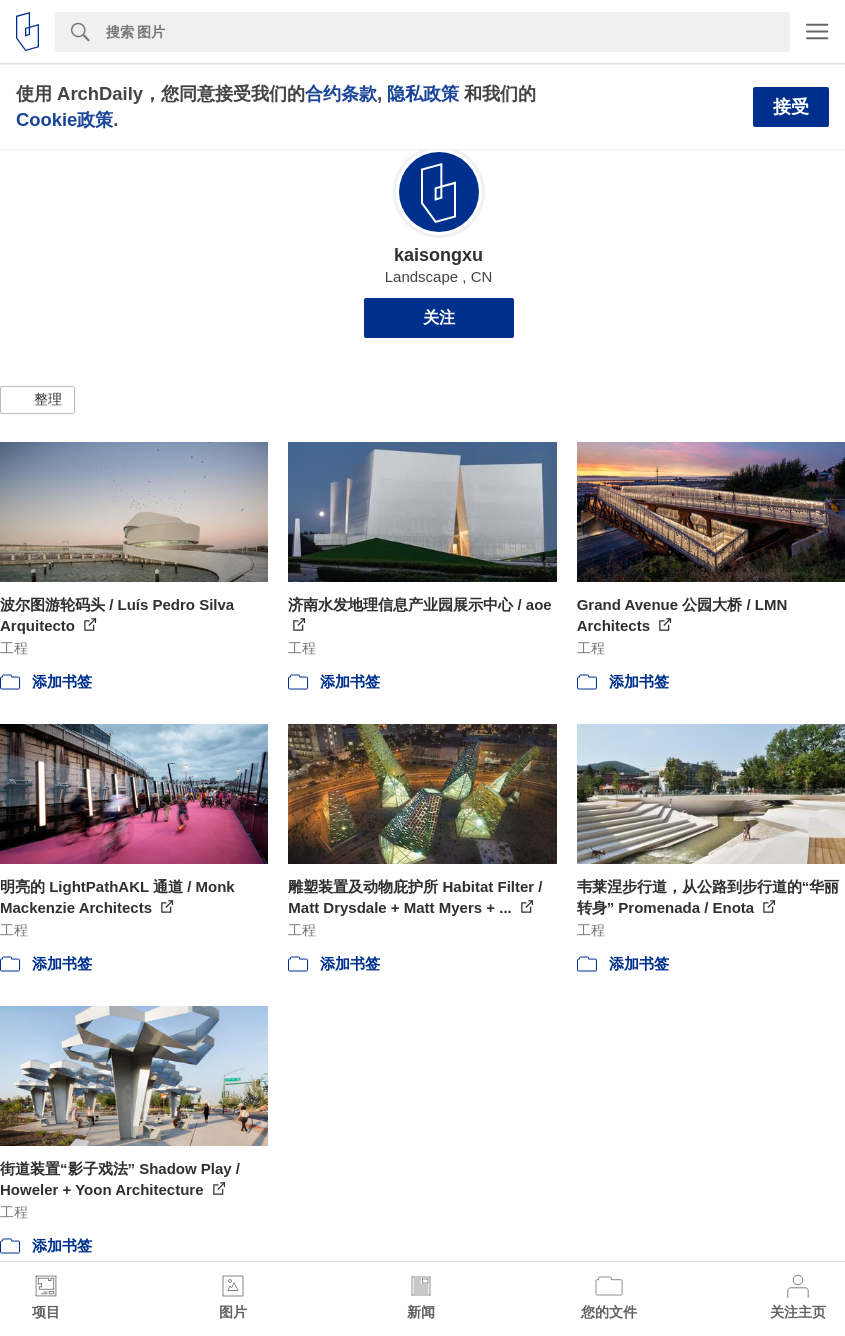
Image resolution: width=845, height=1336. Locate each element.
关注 (439, 317)
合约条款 (341, 93)
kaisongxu (438, 255)
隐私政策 (423, 93)
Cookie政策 (64, 119)
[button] (37, 400)
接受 (791, 107)
